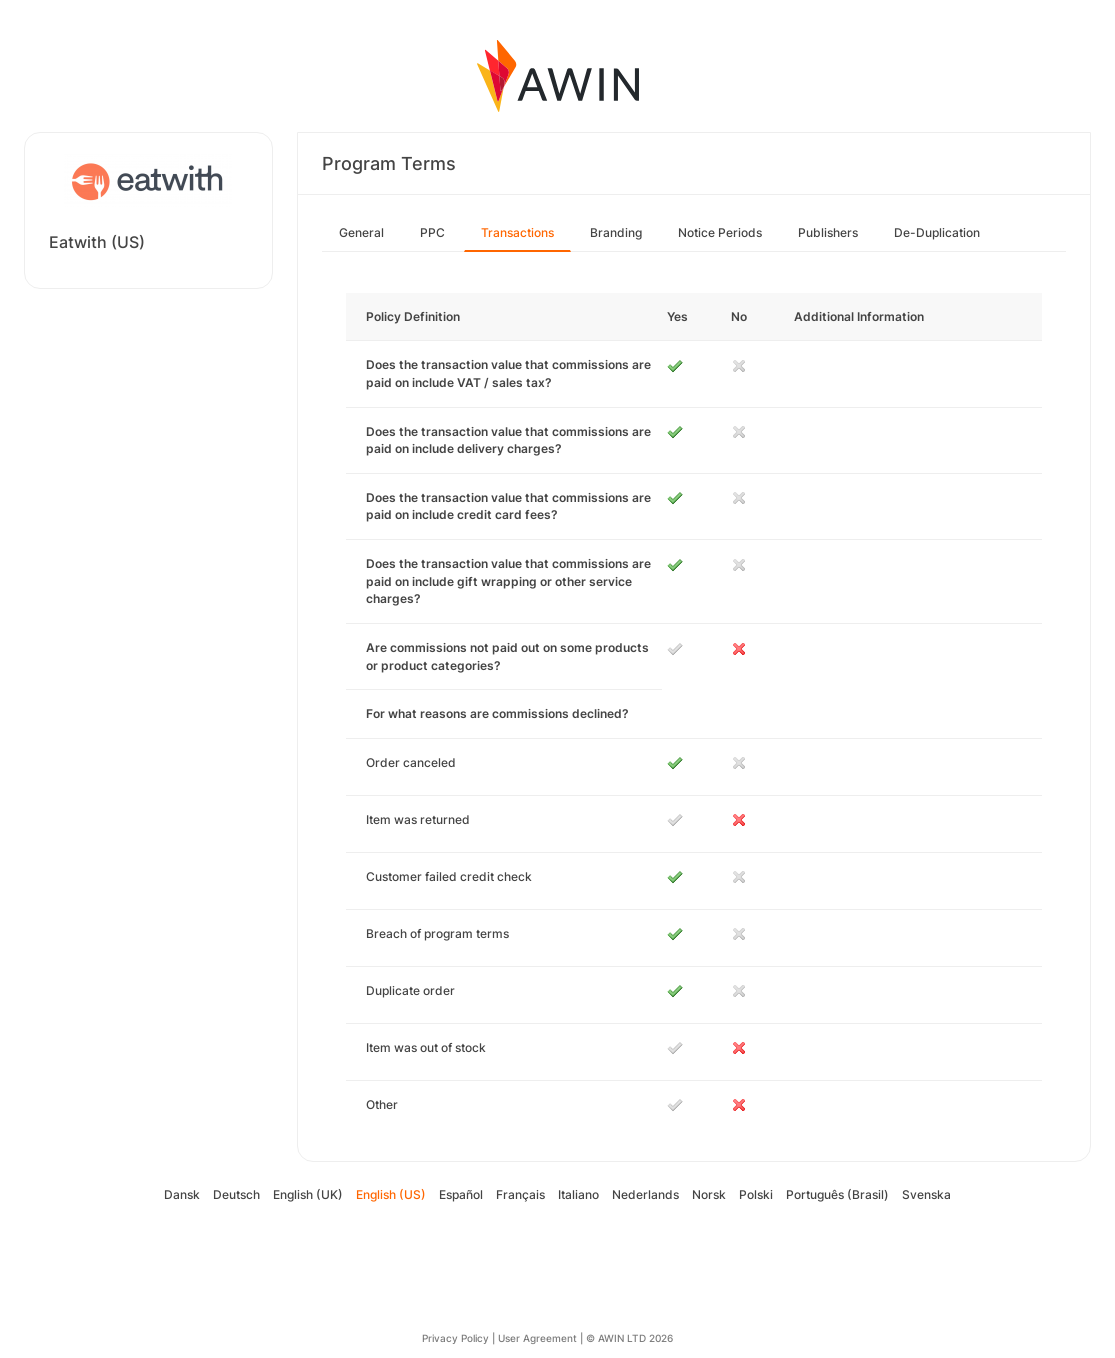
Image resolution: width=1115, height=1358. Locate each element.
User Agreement (537, 1338)
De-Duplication (937, 232)
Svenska (926, 1194)
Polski (756, 1194)
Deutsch (236, 1194)
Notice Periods (720, 232)
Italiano (578, 1194)
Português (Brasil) (837, 1194)
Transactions (517, 232)
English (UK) (308, 1194)
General (361, 232)
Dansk (182, 1194)
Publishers (828, 232)
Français (520, 1194)
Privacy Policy (455, 1338)
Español (461, 1194)
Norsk (709, 1194)
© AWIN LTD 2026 (629, 1338)
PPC (432, 232)
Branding (616, 232)
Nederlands (645, 1194)
